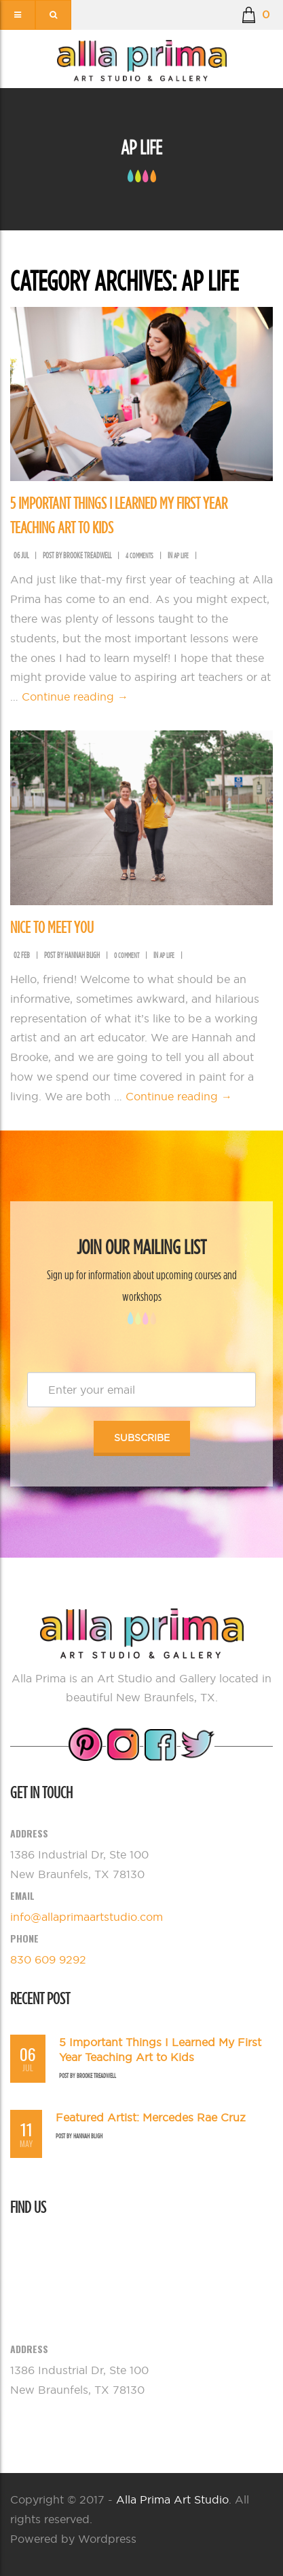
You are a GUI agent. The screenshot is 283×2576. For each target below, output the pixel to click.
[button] (255, 15)
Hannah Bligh (87, 2136)
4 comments (139, 556)
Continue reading (75, 696)
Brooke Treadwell (96, 2075)
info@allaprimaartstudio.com (86, 1917)
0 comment (126, 955)
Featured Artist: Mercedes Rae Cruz (151, 2117)
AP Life (181, 556)
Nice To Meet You (52, 927)
